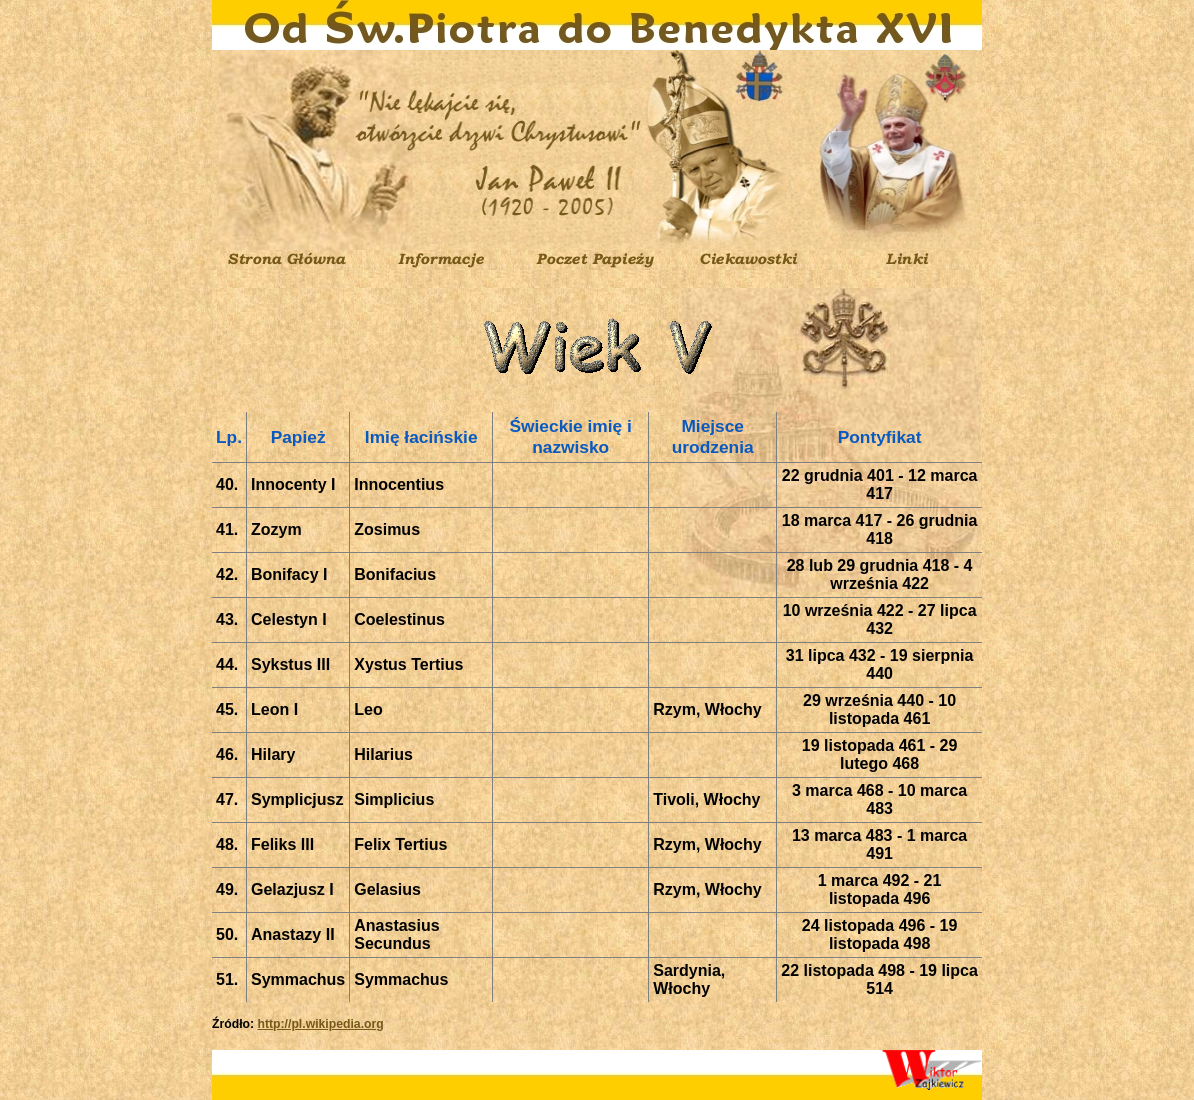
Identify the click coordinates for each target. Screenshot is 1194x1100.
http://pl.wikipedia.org (320, 1024)
